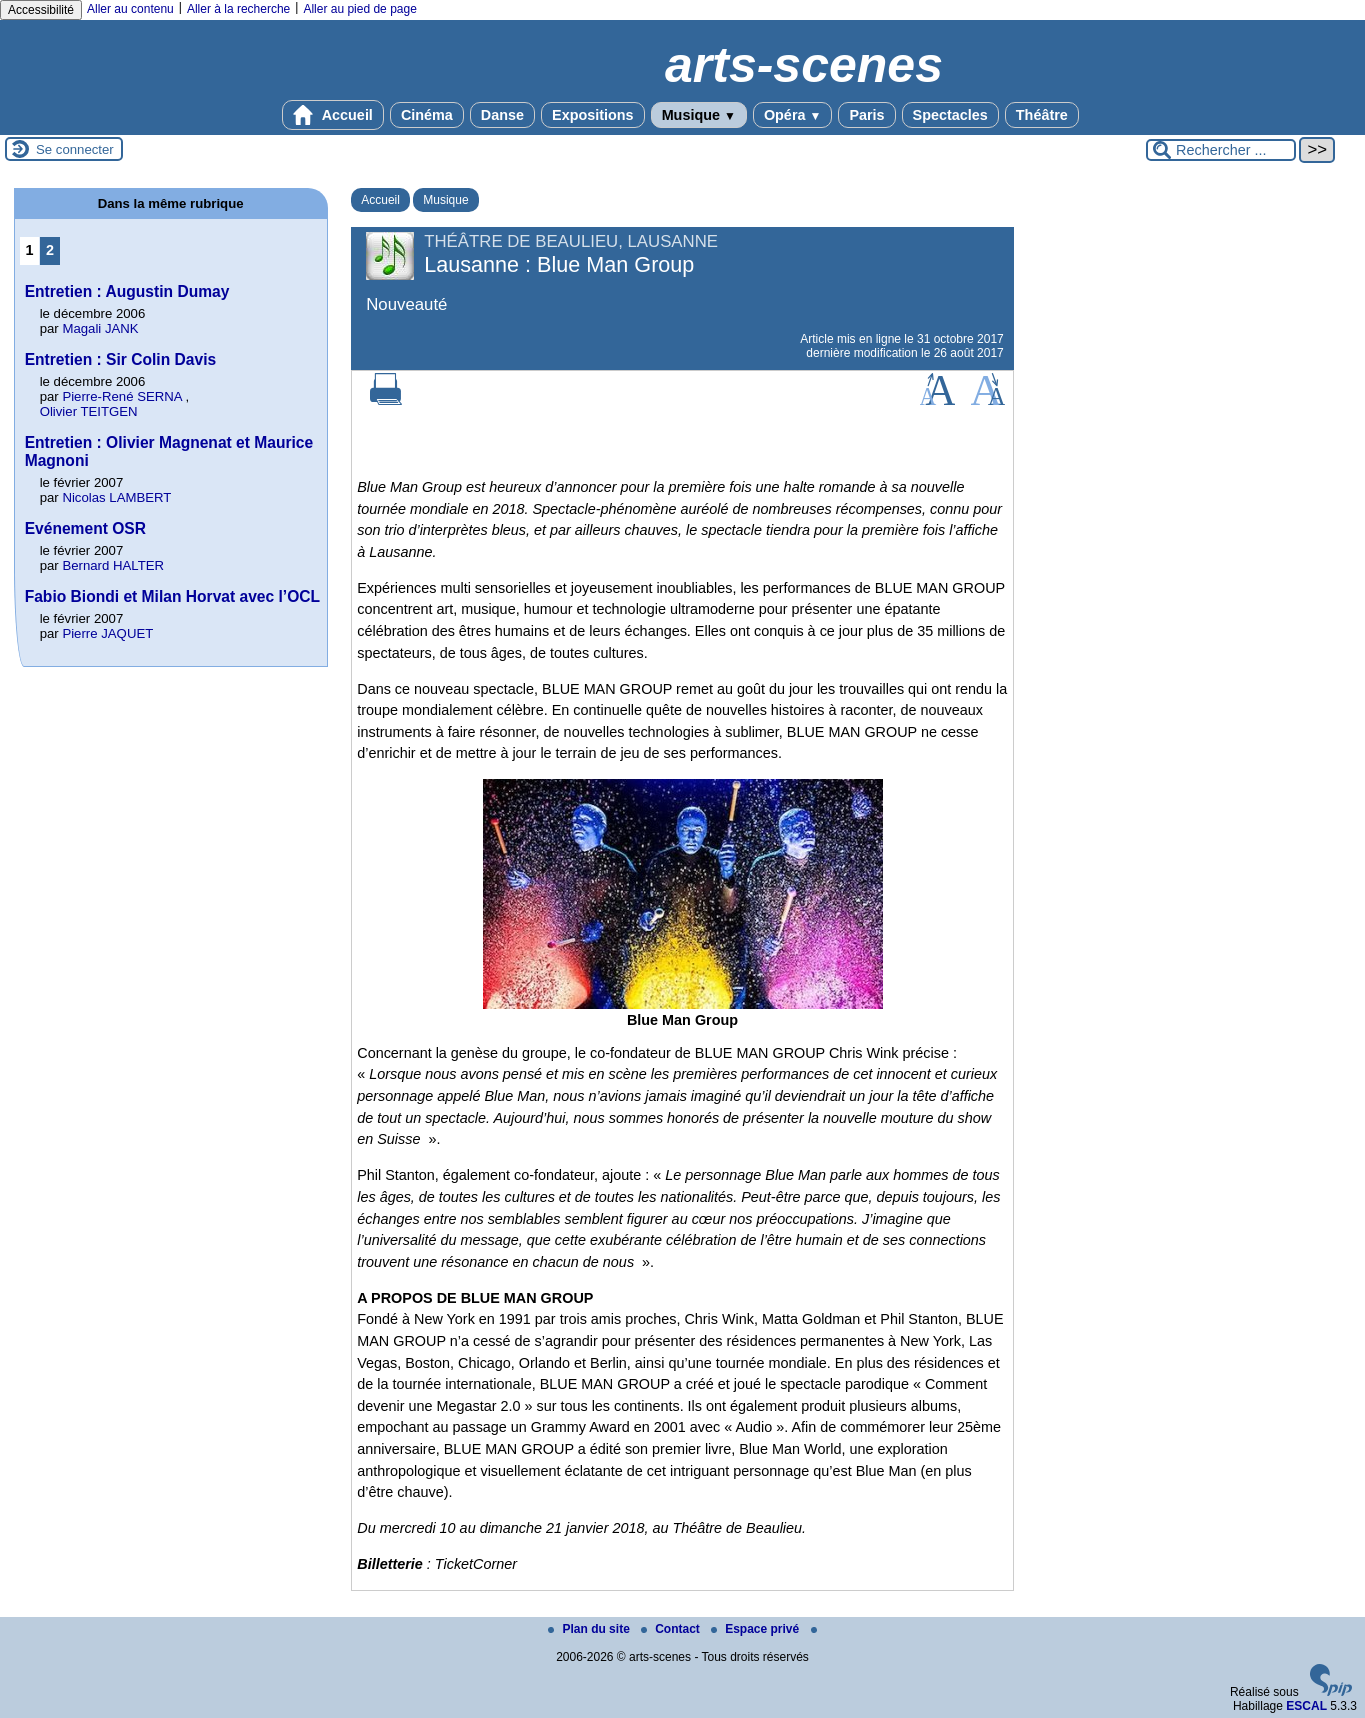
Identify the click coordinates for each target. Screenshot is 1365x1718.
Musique (699, 115)
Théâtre (1042, 115)
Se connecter (75, 149)
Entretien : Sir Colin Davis (121, 359)
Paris (866, 115)
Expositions (593, 115)
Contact (672, 1629)
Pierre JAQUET (107, 633)
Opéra (792, 115)
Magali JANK (100, 328)
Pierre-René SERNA (121, 396)
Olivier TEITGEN (89, 411)
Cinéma (427, 115)
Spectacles (950, 115)
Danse (502, 115)
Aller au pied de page (359, 9)
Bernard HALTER (113, 565)
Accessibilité (41, 10)
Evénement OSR (85, 528)
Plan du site (590, 1629)
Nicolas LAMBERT (116, 497)
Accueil (333, 115)
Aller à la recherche (238, 9)
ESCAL (1306, 1706)
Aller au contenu (130, 9)
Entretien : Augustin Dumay (127, 291)
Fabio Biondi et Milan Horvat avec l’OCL (172, 596)
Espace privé (756, 1629)
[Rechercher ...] (1221, 150)
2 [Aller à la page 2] (50, 250)
